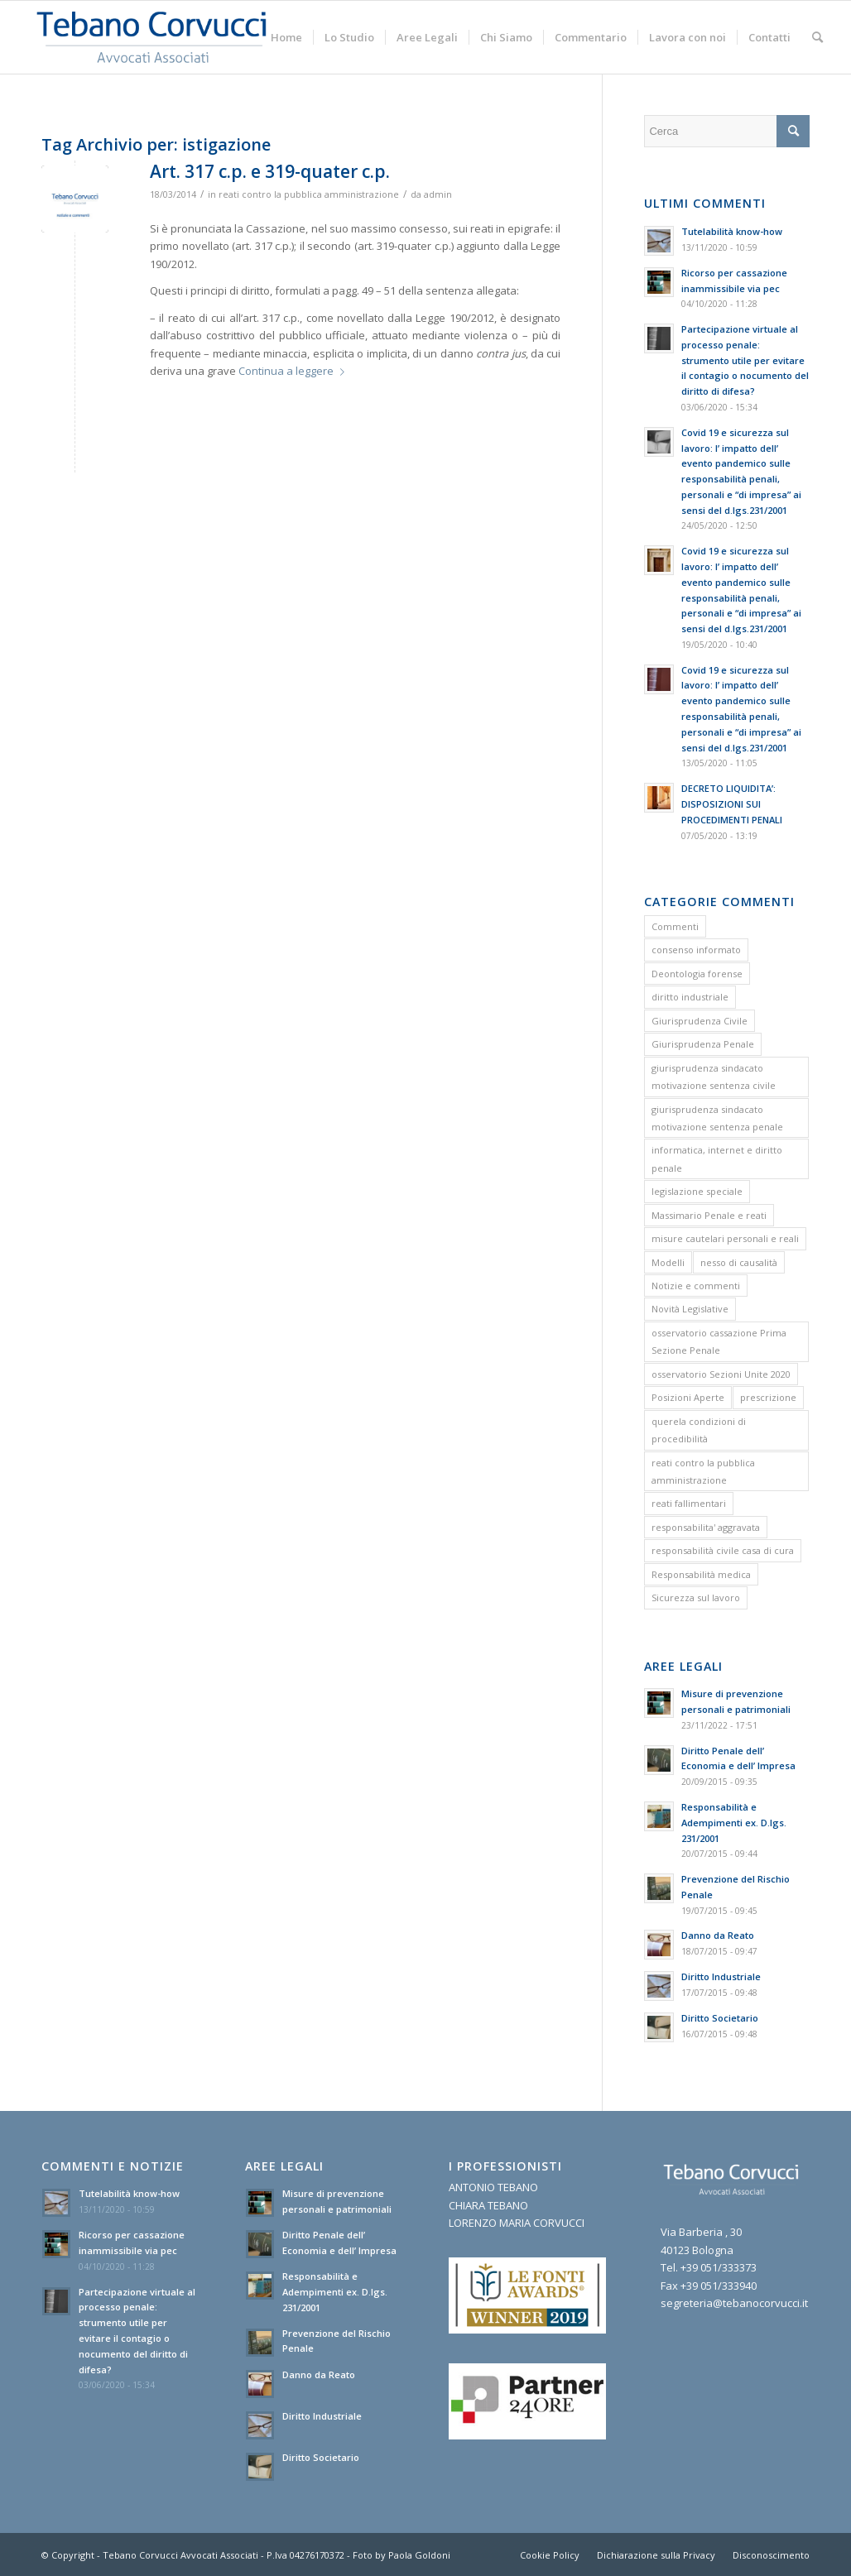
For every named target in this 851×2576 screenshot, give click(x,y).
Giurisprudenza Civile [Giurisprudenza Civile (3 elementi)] (699, 1021)
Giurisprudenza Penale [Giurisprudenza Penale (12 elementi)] (702, 1044)
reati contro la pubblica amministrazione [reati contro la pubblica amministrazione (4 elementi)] (703, 1471)
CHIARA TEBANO (488, 2205)
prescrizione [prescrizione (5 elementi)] (768, 1397)
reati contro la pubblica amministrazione (309, 194)
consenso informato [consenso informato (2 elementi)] (696, 949)
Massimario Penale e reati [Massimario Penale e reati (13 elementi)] (709, 1215)
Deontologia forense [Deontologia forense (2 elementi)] (697, 973)
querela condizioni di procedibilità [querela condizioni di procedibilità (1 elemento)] (698, 1430)
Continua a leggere (294, 370)
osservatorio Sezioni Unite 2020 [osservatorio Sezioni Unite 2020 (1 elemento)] (721, 1374)
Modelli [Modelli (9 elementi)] (668, 1262)
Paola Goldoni (419, 2555)
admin (438, 194)
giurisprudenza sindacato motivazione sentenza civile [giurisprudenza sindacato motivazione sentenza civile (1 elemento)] (713, 1076)
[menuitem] (286, 37)
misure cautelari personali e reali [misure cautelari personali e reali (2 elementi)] (725, 1238)
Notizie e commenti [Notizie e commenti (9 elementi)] (695, 1285)
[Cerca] (817, 37)
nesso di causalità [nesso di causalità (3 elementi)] (738, 1262)
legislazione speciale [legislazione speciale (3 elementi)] (697, 1191)
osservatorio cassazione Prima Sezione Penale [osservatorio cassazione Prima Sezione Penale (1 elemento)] (718, 1341)
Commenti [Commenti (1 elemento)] (675, 926)
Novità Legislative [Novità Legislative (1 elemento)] (689, 1308)
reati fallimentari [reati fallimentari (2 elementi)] (688, 1503)
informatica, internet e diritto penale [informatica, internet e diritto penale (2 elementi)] (716, 1158)
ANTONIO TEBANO (493, 2187)
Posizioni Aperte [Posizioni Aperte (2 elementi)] (687, 1397)
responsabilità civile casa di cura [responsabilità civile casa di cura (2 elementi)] (722, 1550)
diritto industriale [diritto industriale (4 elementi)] (689, 997)
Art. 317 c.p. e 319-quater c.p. (270, 171)
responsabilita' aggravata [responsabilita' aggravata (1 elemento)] (705, 1527)
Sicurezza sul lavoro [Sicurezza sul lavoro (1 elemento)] (695, 1597)
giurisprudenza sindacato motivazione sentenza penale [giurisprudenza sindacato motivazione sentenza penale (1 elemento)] (717, 1118)
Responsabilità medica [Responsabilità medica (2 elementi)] (701, 1574)
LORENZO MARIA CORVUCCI (516, 2222)
